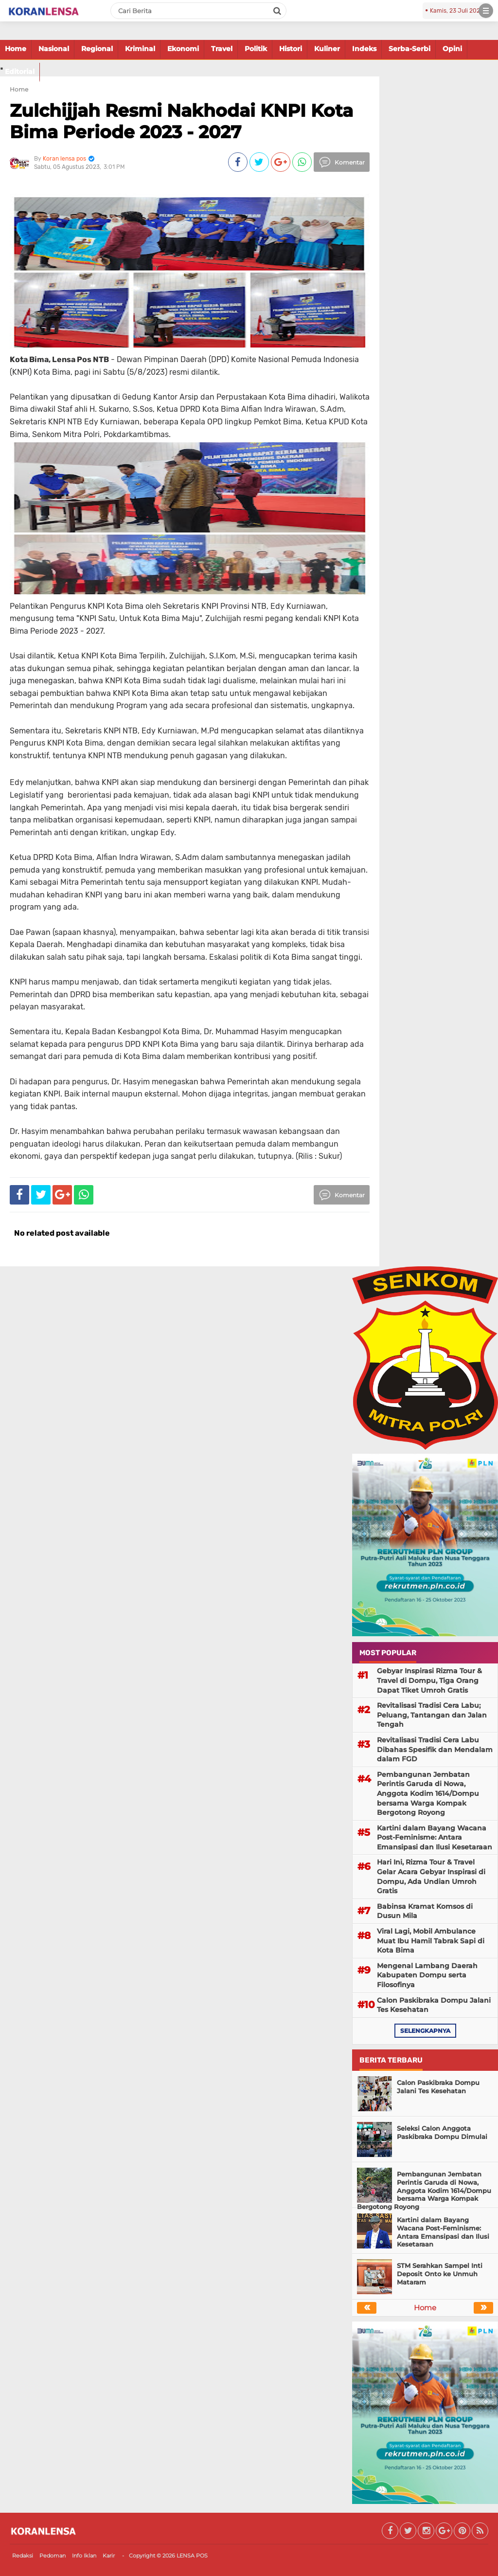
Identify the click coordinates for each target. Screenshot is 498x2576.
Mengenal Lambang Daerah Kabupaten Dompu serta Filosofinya (427, 1975)
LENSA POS (192, 2555)
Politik (256, 48)
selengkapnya (425, 2030)
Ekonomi (183, 48)
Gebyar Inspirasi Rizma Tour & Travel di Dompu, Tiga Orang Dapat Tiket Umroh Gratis (429, 1680)
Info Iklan (84, 2555)
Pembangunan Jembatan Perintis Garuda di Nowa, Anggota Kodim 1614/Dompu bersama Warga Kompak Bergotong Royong (428, 1793)
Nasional (53, 48)
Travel (221, 48)
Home (15, 48)
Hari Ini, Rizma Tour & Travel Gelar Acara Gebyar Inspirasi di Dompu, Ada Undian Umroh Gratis (431, 1876)
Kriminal (140, 48)
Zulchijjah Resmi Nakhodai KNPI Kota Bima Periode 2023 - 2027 (181, 121)
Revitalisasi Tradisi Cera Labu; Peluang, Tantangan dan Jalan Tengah (432, 1715)
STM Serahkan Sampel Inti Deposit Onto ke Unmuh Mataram (439, 2274)
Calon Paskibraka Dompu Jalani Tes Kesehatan (434, 2005)
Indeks (364, 48)
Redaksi (22, 2555)
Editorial (20, 71)
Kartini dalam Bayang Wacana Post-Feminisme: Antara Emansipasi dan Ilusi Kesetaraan (434, 1837)
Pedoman (52, 2555)
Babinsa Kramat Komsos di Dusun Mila (425, 1911)
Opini (452, 48)
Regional (97, 48)
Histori (290, 48)
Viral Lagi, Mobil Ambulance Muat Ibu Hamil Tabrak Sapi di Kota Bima (430, 1941)
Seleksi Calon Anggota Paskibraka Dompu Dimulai (442, 2132)
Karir (109, 2555)
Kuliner (327, 48)
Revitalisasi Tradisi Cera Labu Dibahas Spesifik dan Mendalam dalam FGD (435, 1749)
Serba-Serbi (409, 48)
